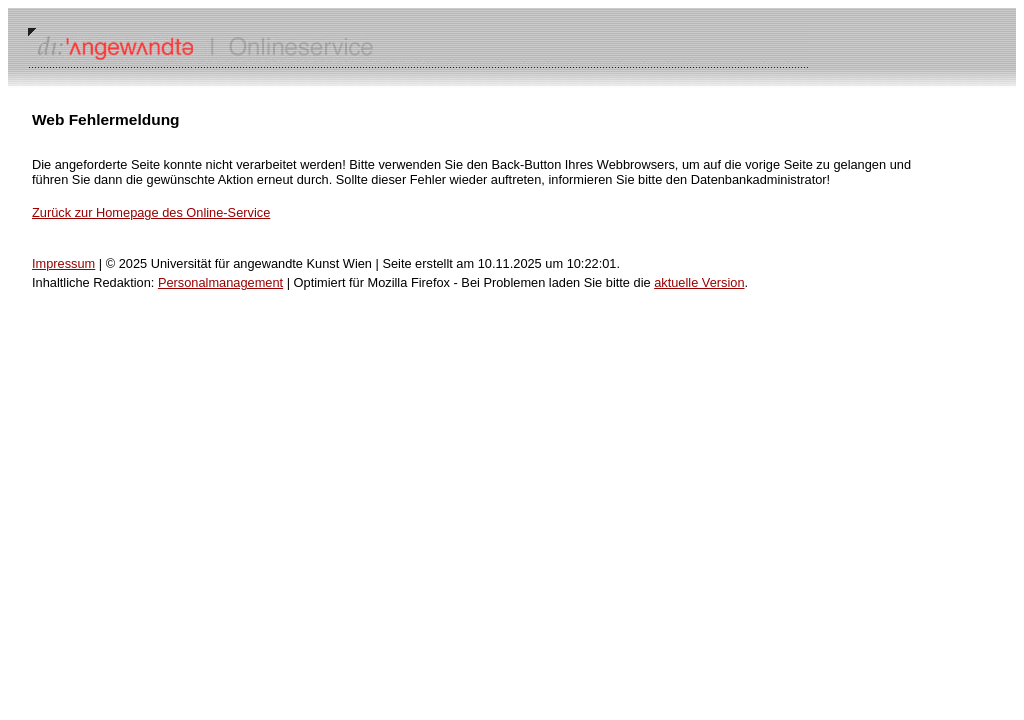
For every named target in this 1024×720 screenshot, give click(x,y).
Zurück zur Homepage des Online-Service (151, 212)
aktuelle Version (699, 282)
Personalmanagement (220, 282)
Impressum (63, 263)
